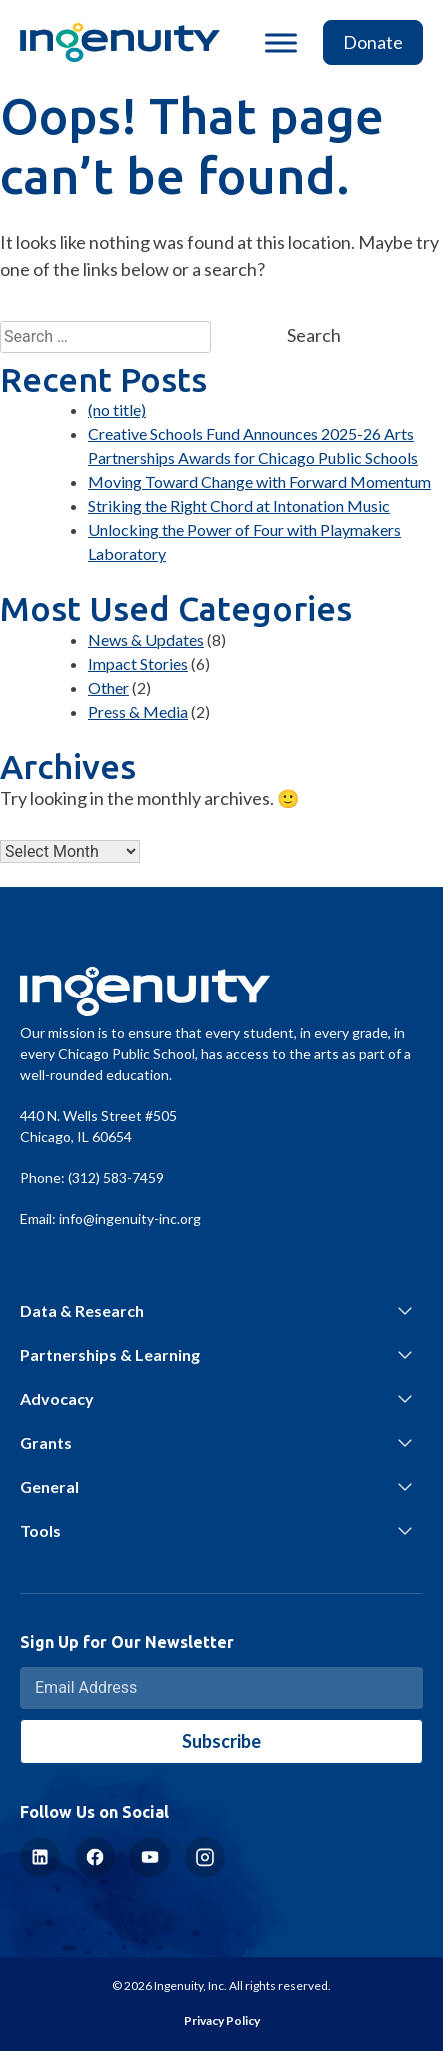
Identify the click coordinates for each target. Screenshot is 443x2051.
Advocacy (57, 1398)
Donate (373, 42)
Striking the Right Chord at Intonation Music (239, 505)
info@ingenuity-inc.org (130, 1218)
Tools (40, 1530)
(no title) (117, 409)
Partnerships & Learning (110, 1354)
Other (108, 687)
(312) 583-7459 (116, 1177)
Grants (46, 1442)
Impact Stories (138, 663)
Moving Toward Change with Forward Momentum (259, 481)
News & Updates (146, 639)
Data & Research (82, 1310)
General (49, 1486)
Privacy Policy (222, 2020)
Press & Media (138, 711)
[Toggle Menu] (281, 42)
